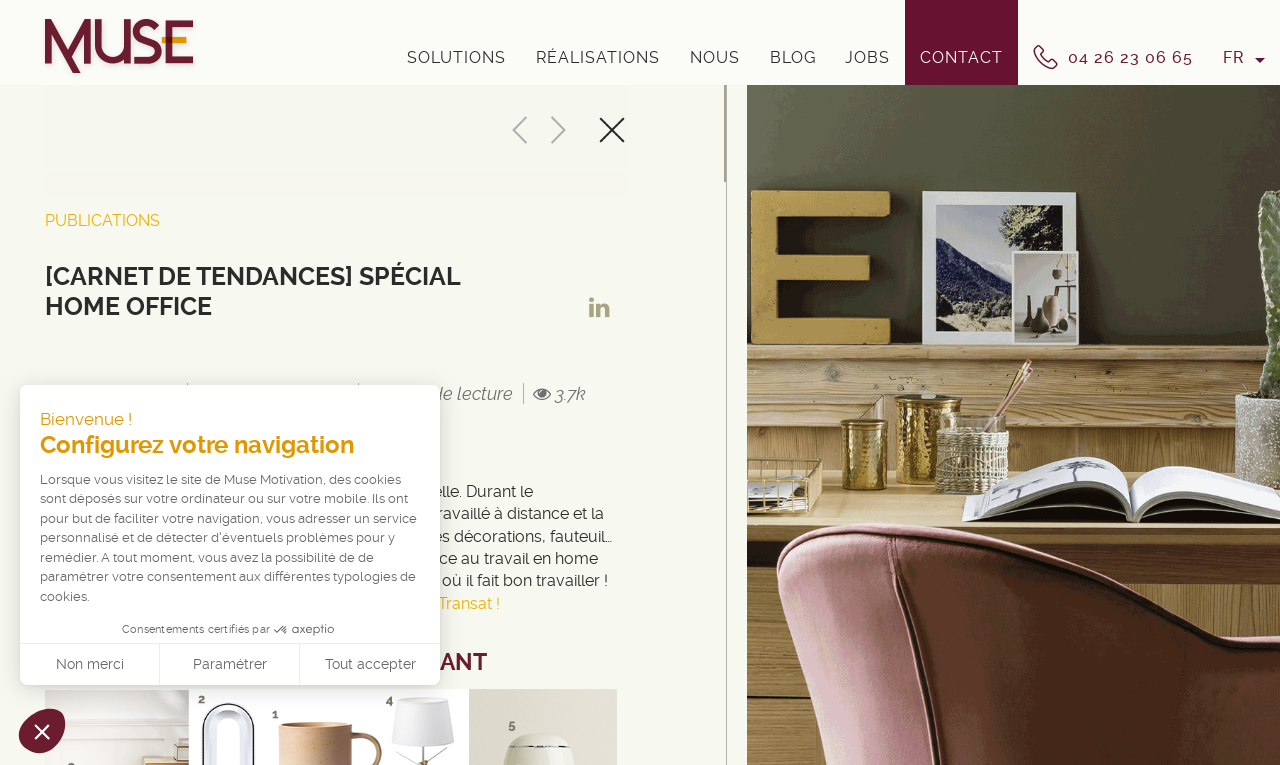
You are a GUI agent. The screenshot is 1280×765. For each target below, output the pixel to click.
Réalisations (598, 57)
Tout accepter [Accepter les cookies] (370, 664)
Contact (961, 57)
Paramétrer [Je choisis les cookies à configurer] (230, 664)
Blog (793, 57)
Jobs (867, 57)
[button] (42, 731)
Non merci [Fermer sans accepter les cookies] (90, 664)
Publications (102, 220)
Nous (715, 57)
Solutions (456, 57)
